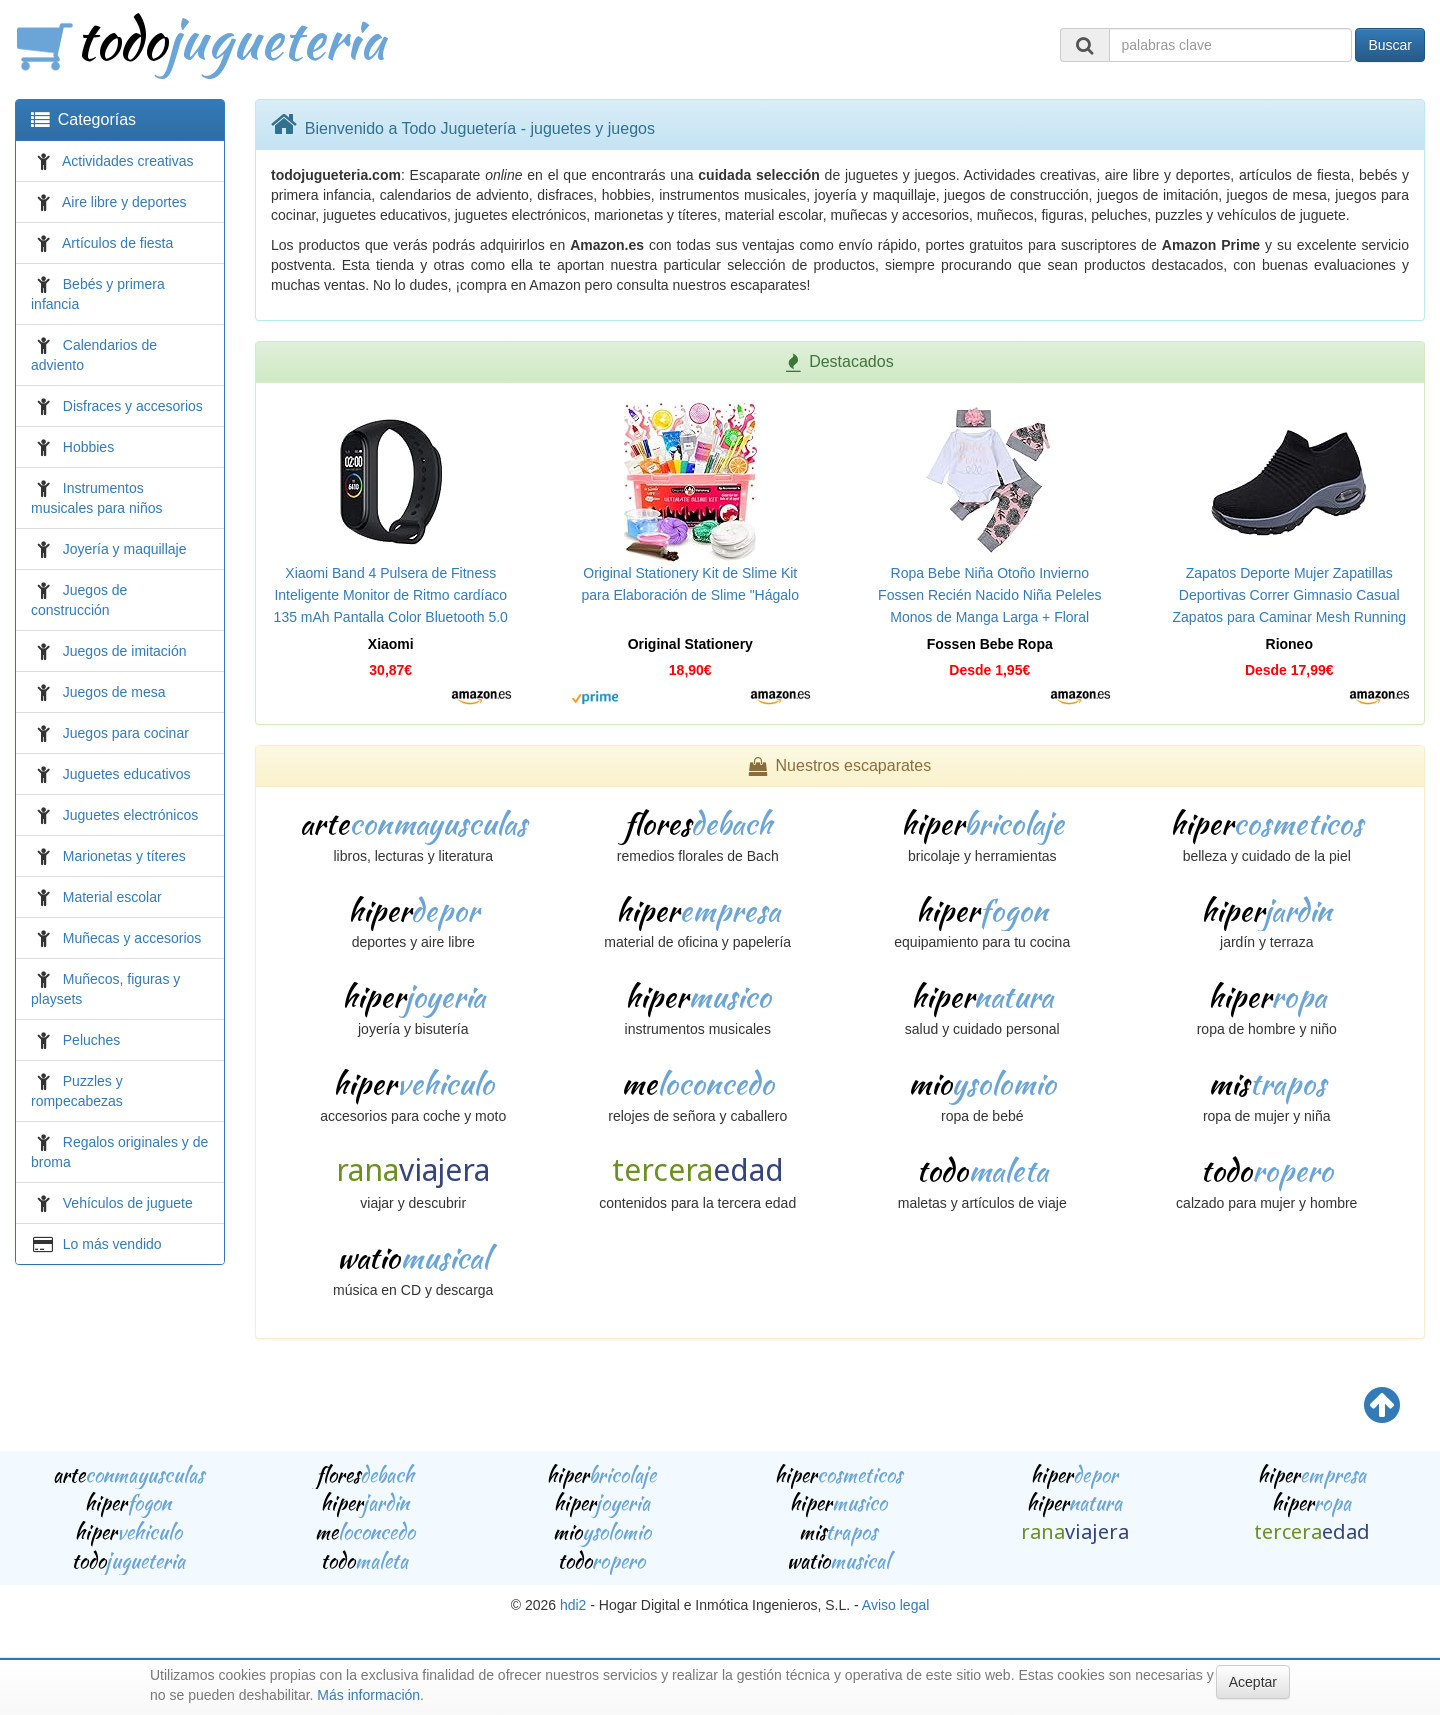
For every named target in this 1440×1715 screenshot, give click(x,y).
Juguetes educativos (127, 774)
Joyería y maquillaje (125, 549)
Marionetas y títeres (124, 856)
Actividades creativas (128, 161)
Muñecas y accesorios (132, 938)
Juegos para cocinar (126, 733)
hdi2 (573, 1605)
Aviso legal (895, 1605)
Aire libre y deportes (124, 202)
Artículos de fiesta (117, 243)
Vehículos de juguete (128, 1203)
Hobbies (88, 447)
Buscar (1390, 45)
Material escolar (112, 897)
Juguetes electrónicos (130, 815)
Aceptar (1253, 1682)
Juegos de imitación (125, 651)
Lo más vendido (112, 1244)
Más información (368, 1695)
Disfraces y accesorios (133, 406)
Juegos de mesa (114, 692)
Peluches (92, 1040)
